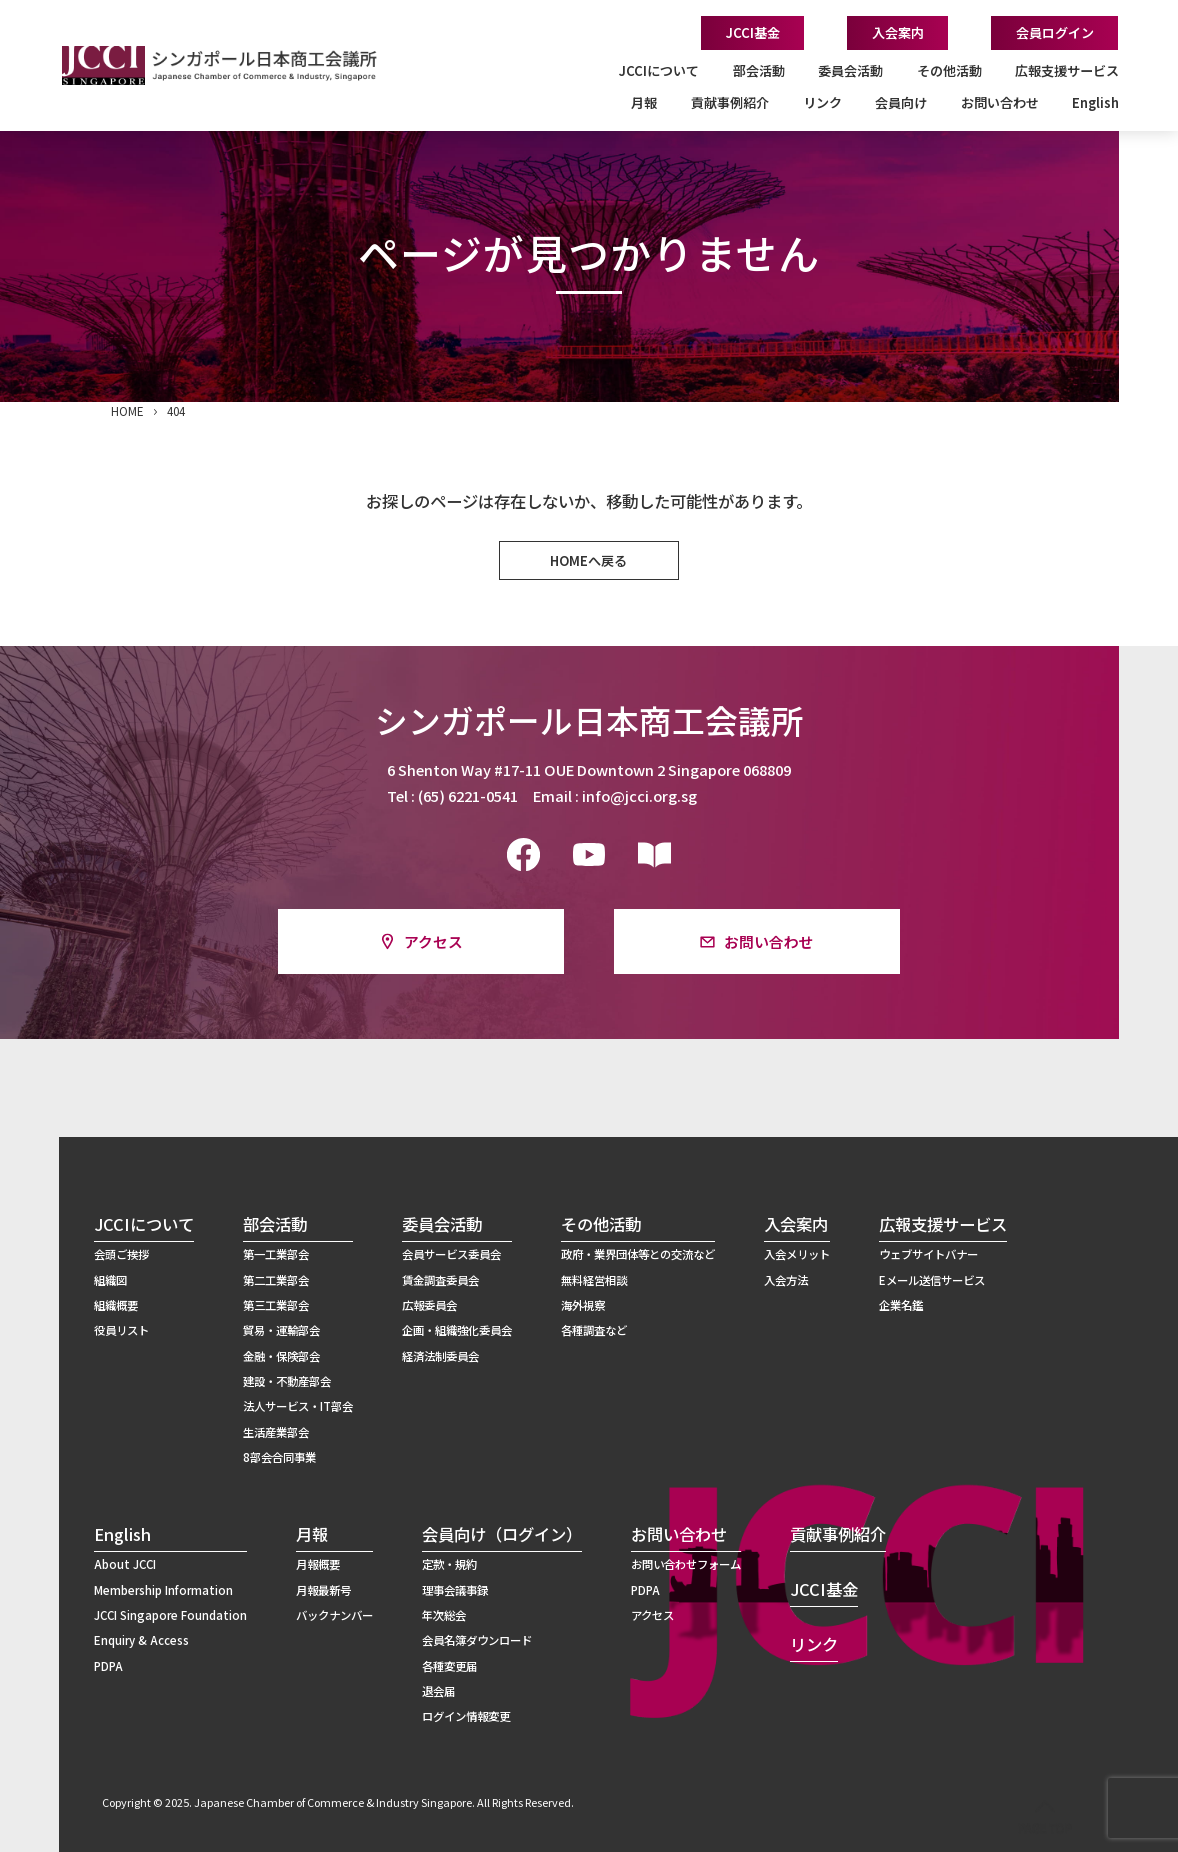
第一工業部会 (276, 1254)
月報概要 (318, 1564)
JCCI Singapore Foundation (170, 1615)
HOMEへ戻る (588, 560)
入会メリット (797, 1254)
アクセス (433, 941)
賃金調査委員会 (440, 1280)
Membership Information (163, 1590)
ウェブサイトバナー (928, 1254)
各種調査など (594, 1330)
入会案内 (898, 32)
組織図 (110, 1280)
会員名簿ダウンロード (477, 1640)
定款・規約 (449, 1564)
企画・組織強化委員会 (457, 1330)
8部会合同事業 (279, 1457)
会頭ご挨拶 (121, 1254)
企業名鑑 (901, 1305)
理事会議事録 (455, 1590)
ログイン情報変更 (466, 1716)
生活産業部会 (276, 1432)
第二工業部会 (276, 1280)
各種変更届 (449, 1666)
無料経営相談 (594, 1280)
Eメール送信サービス (932, 1280)
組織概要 (116, 1305)
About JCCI (125, 1564)
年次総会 (444, 1615)
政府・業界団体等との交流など (638, 1254)
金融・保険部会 (281, 1356)
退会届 (438, 1691)
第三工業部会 (276, 1305)
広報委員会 (429, 1305)
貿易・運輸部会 (281, 1330)
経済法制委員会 (440, 1356)
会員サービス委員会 (451, 1254)
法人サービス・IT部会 (298, 1406)
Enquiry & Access (141, 1640)
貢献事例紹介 (730, 102)
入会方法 (786, 1280)
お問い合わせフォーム (686, 1564)
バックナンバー (334, 1615)
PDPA (108, 1666)
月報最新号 (323, 1590)
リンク (822, 102)
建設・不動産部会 (287, 1381)
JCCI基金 (753, 32)
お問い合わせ (769, 941)
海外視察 (583, 1305)
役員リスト (121, 1330)
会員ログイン (1055, 32)
